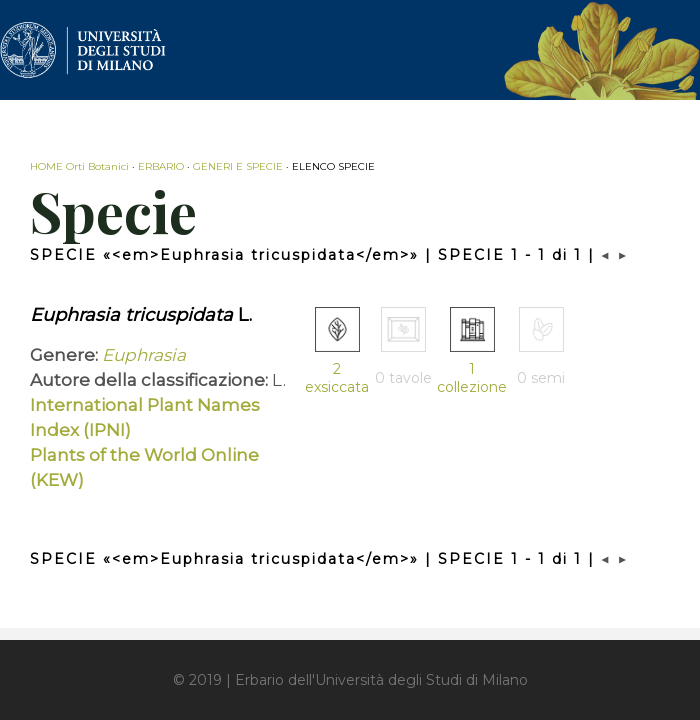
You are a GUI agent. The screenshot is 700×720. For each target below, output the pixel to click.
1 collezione (472, 378)
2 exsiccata (337, 378)
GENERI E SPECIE (238, 166)
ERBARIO (161, 166)
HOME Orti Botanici (79, 166)
